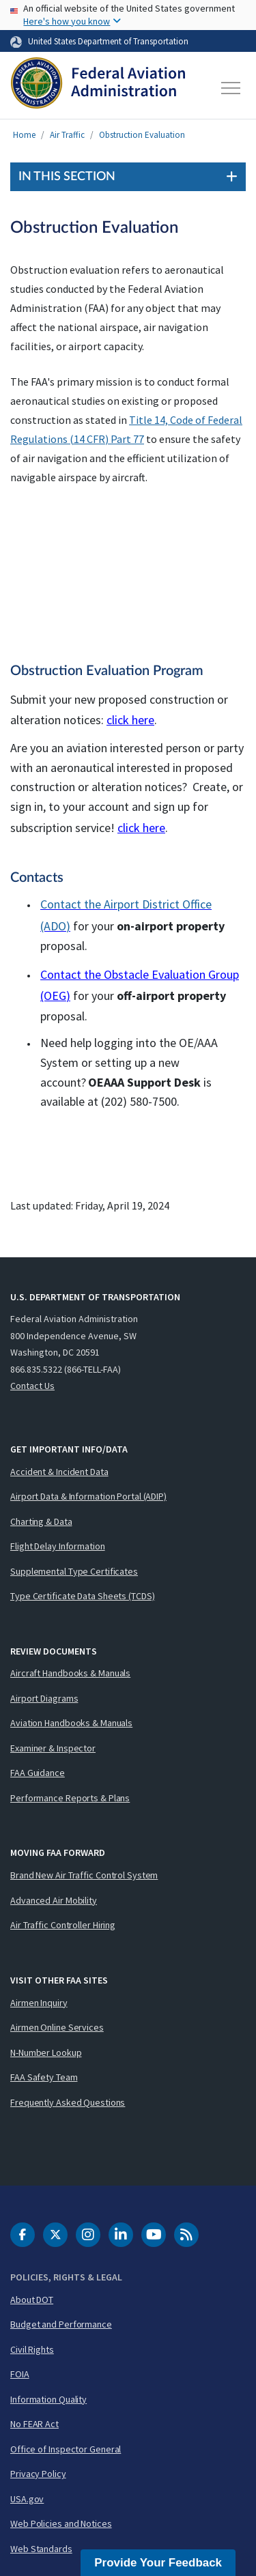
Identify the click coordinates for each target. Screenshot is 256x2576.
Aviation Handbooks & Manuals (71, 1723)
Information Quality (48, 2399)
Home (24, 135)
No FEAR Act (34, 2424)
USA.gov (27, 2499)
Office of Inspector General (65, 2449)
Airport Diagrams (44, 1698)
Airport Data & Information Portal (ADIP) (88, 1496)
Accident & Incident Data (59, 1471)
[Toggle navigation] (231, 88)
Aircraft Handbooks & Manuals (70, 1673)
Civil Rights (32, 2349)
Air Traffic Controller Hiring (62, 1925)
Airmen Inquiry (39, 2003)
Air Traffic (67, 135)
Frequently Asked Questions (67, 2102)
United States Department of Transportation (108, 40)
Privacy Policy (38, 2473)
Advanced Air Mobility (53, 1900)
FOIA (19, 2374)
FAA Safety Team (44, 2077)
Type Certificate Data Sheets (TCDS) (82, 1596)
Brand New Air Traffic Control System (84, 1875)
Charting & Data (41, 1521)
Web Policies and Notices (61, 2523)
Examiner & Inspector (53, 1748)
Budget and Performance (61, 2324)
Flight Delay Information (57, 1546)
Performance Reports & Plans (70, 1798)
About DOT (31, 2299)
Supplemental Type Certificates (74, 1571)
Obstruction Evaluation (142, 135)
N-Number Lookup (46, 2052)
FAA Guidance (37, 1772)
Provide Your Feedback (158, 2562)
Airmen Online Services (57, 2027)
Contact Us (32, 1385)
